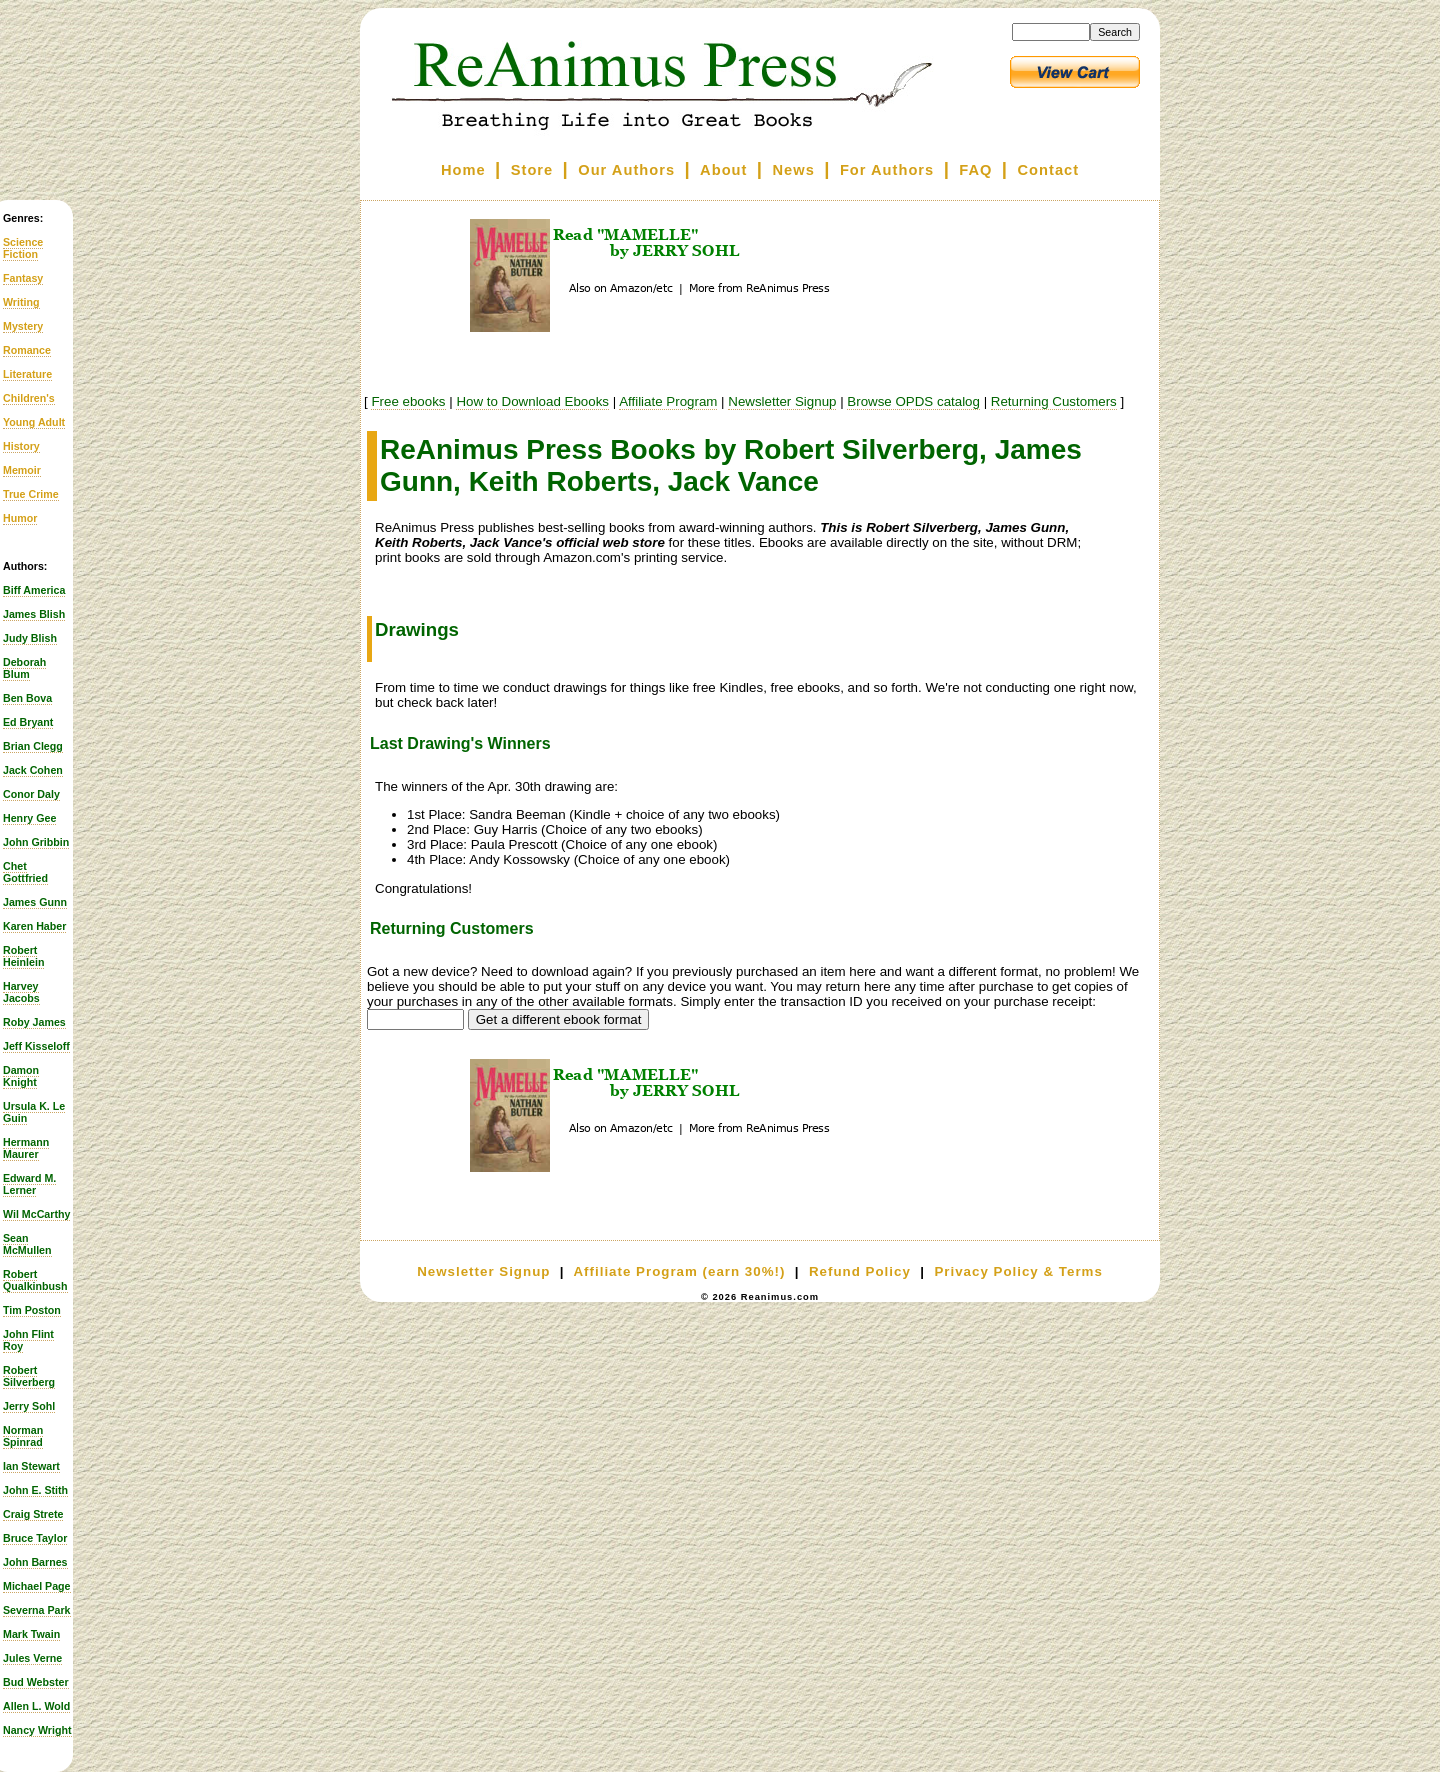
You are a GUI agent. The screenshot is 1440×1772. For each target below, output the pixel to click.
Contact (1049, 170)
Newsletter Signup (782, 401)
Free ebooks (408, 401)
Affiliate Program (668, 401)
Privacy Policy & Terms (1018, 1271)
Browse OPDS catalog (913, 401)
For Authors (887, 170)
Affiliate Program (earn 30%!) (679, 1271)
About (723, 170)
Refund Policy (860, 1271)
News (794, 170)
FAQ (975, 170)
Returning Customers (1054, 401)
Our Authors (626, 170)
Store (532, 170)
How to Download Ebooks (532, 401)
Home (463, 170)
